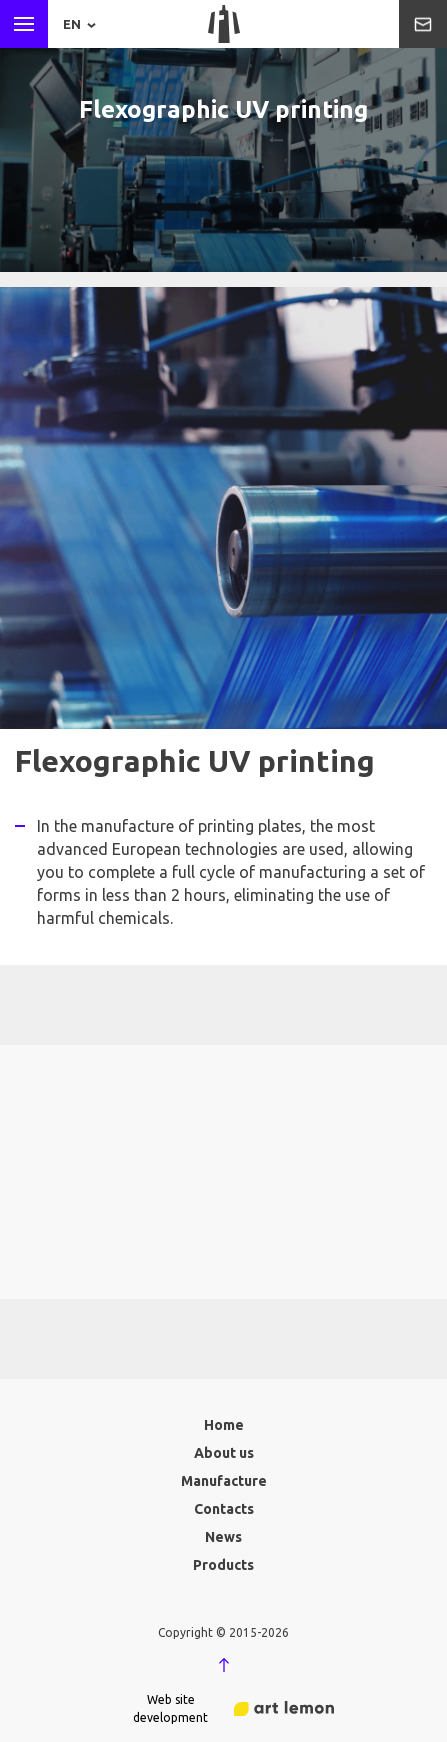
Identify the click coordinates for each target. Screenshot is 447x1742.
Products (223, 1565)
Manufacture (224, 1481)
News (223, 1537)
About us (224, 1453)
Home (224, 1425)
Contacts (224, 1509)
